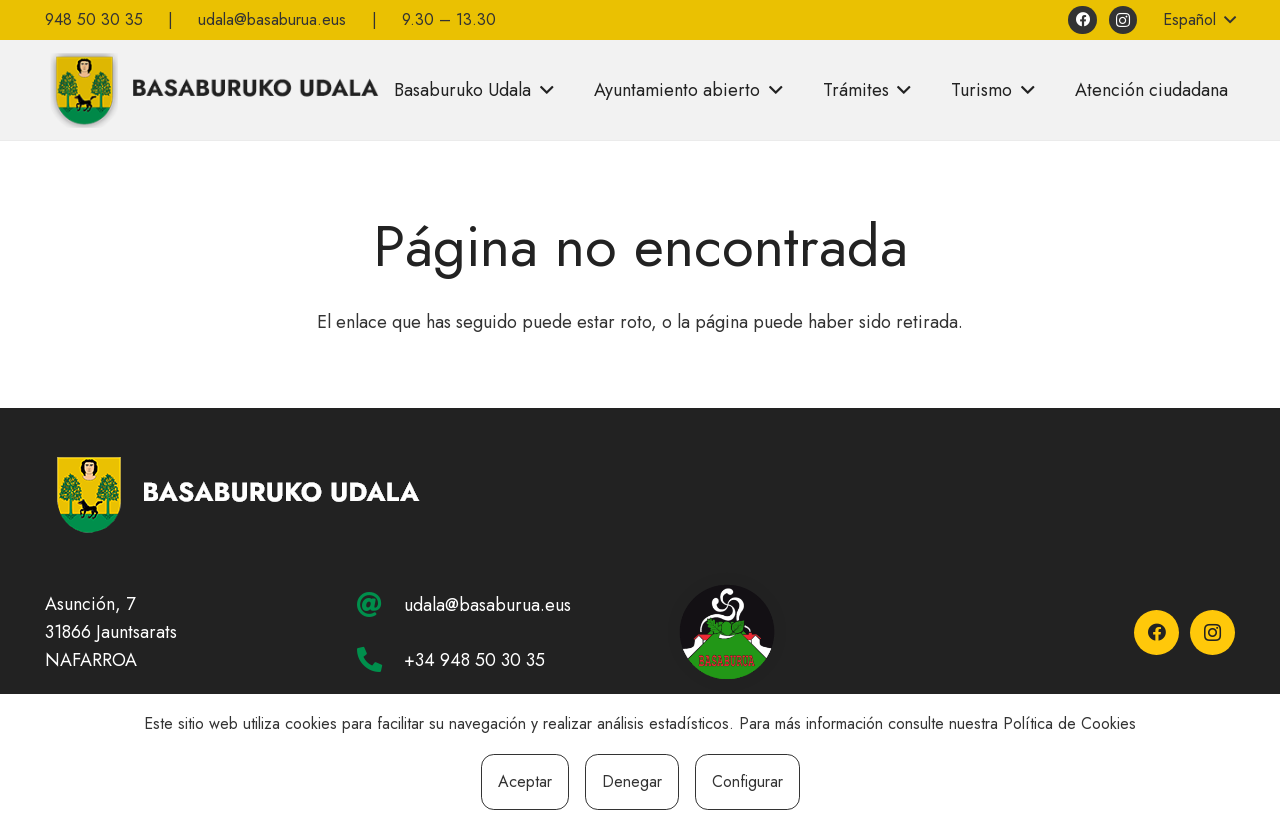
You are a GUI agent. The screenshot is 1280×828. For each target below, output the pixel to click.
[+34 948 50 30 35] (380, 659)
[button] (1198, 20)
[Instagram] (1123, 20)
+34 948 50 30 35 (474, 660)
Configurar (747, 781)
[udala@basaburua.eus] (380, 604)
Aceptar (525, 781)
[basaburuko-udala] (212, 90)
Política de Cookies (1069, 723)
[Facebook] (1082, 20)
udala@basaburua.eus (487, 605)
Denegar (632, 781)
